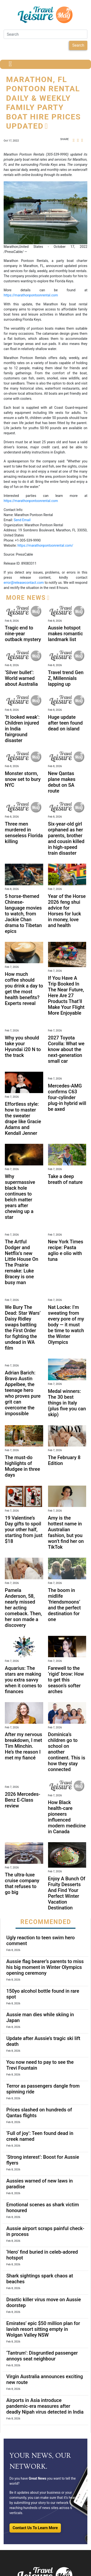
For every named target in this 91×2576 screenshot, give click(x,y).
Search (78, 45)
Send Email (22, 520)
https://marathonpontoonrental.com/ (45, 545)
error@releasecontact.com (24, 583)
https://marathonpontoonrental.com (31, 295)
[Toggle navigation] (10, 64)
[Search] (45, 34)
